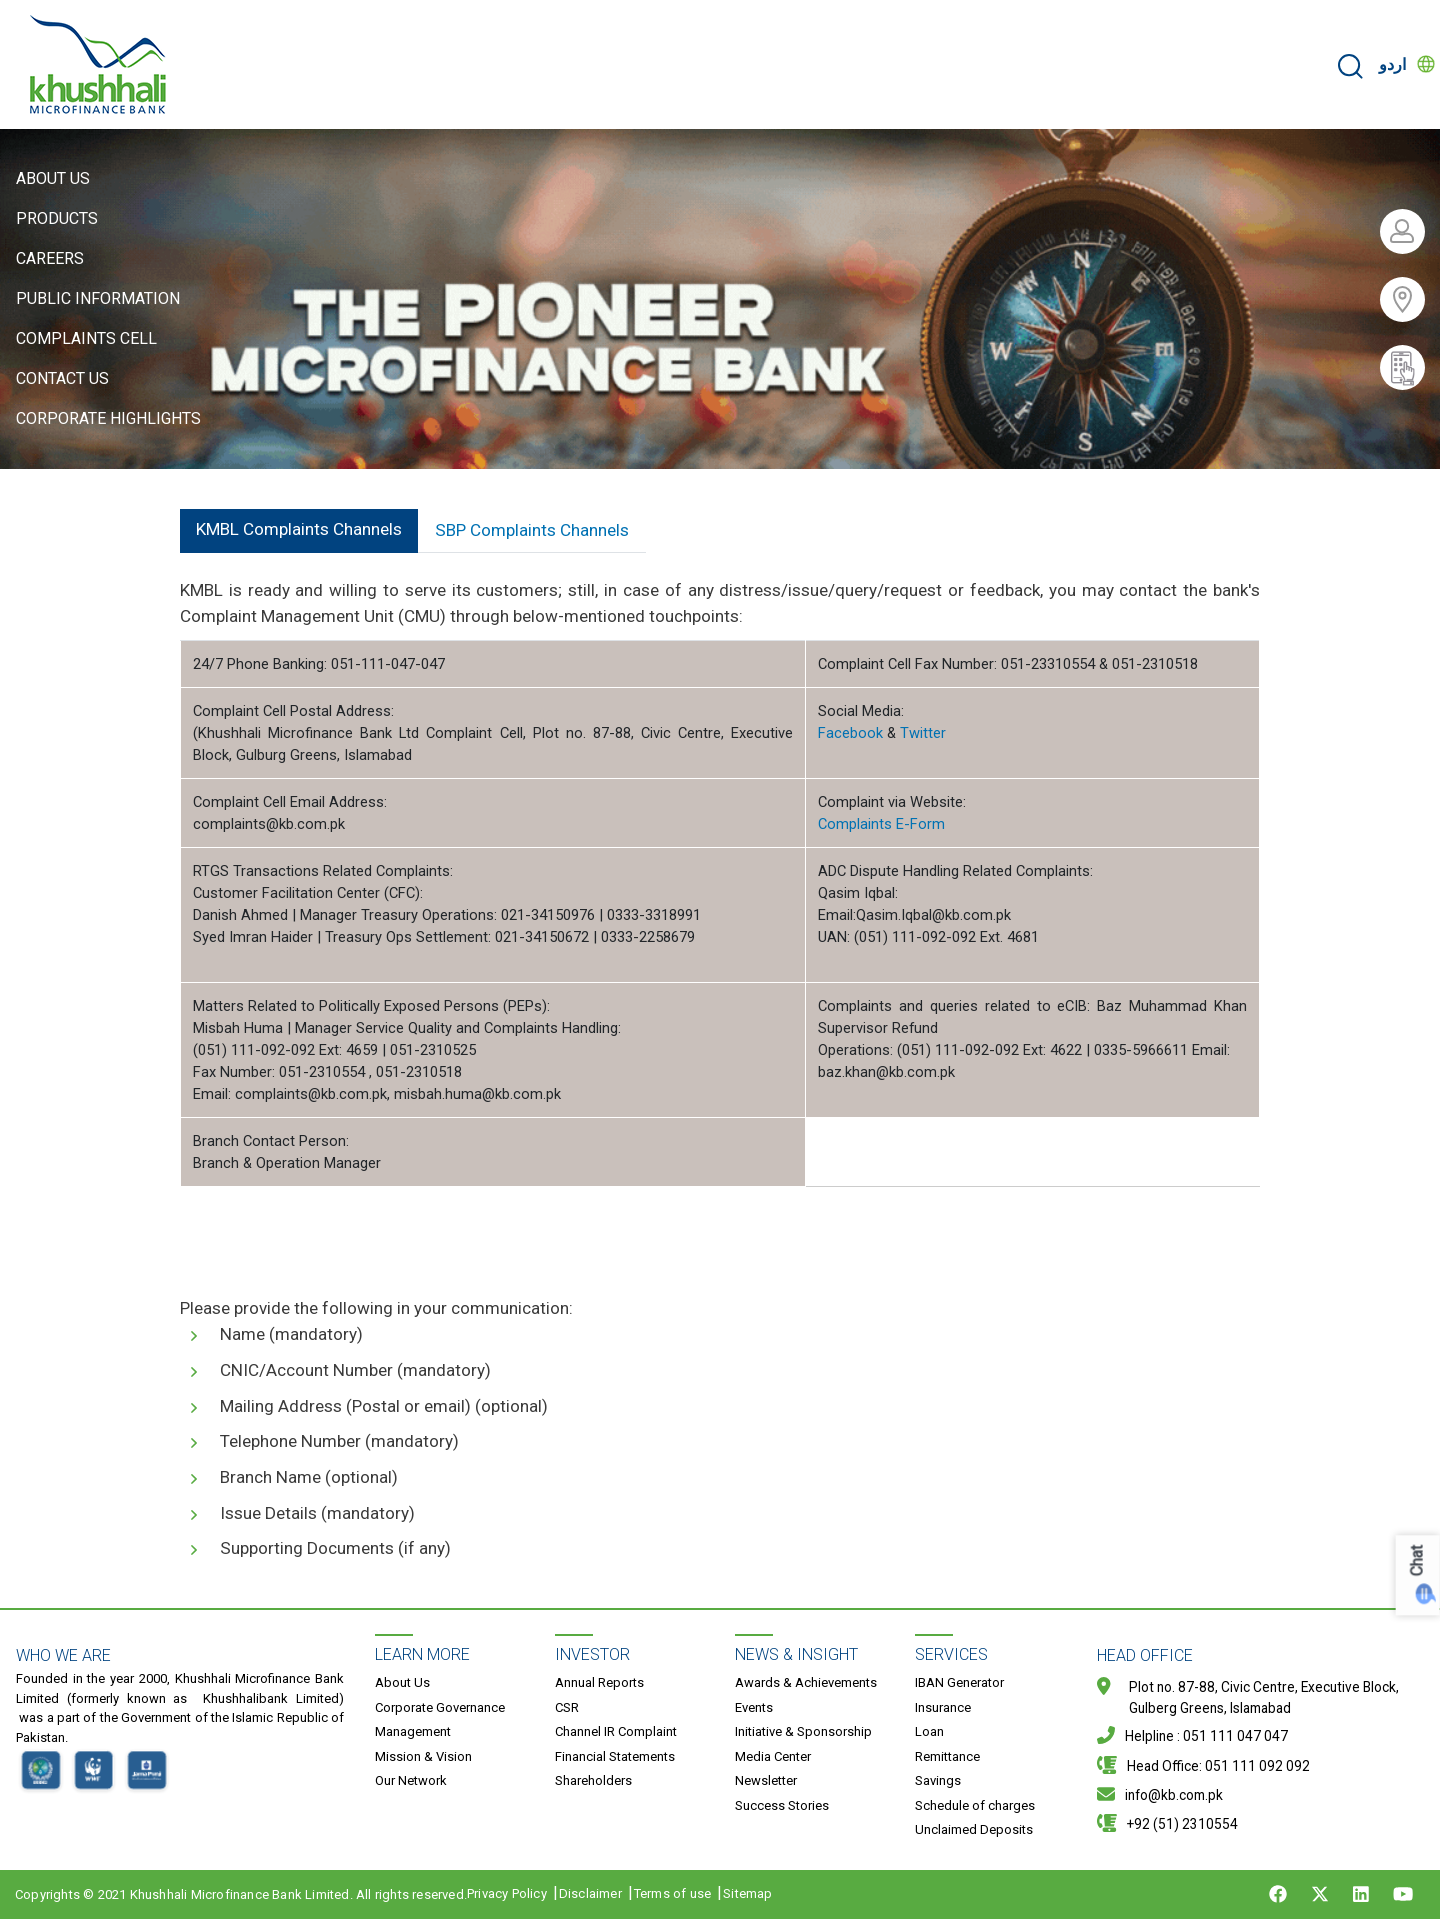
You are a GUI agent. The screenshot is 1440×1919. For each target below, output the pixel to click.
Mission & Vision (423, 1756)
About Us (53, 178)
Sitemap (747, 1893)
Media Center (773, 1756)
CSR (567, 1707)
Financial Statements (615, 1756)
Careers (50, 258)
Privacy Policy (507, 1893)
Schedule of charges (975, 1805)
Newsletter (766, 1780)
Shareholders (593, 1780)
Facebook (850, 733)
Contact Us (62, 378)
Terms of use (672, 1893)
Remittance (947, 1756)
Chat (1417, 1560)
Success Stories (782, 1805)
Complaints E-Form (881, 824)
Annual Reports (599, 1682)
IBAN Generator (959, 1682)
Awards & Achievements (806, 1682)
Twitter (923, 733)
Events (754, 1707)
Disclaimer (590, 1893)
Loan (929, 1731)
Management (413, 1731)
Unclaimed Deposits (974, 1829)
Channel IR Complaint (616, 1731)
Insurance (943, 1707)
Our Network (411, 1780)
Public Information (98, 298)
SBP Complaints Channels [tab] (532, 530)
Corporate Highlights (108, 418)
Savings (938, 1780)
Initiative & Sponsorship (803, 1731)
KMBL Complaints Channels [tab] (299, 529)
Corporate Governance (440, 1707)
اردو (1392, 64)
